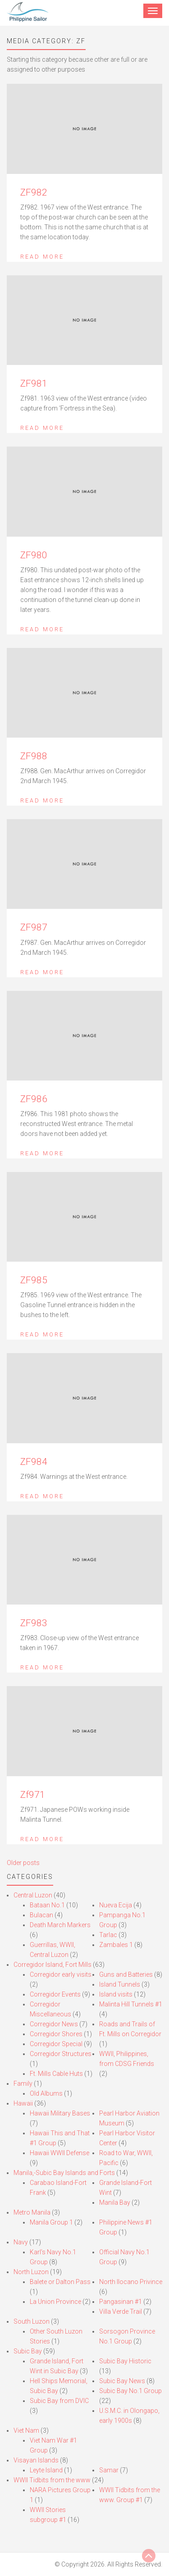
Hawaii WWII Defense (59, 2153)
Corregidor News (54, 2024)
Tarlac (108, 1934)
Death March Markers (60, 1925)
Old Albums (46, 2093)
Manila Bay (114, 2202)
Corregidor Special (56, 2043)
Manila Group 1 (51, 2222)
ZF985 (33, 1280)
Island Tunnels (119, 1984)
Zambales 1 (116, 1944)
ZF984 (33, 1461)
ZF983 (33, 1623)
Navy (21, 2242)
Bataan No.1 (47, 1905)
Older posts (23, 1862)
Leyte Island (46, 2470)
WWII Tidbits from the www (52, 2480)
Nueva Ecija (115, 1905)
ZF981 (33, 383)
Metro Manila (32, 2212)
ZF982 (33, 192)
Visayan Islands (36, 2460)
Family (23, 2083)
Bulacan (41, 1915)
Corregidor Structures (60, 2053)
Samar (109, 2470)
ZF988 (33, 756)
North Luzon (31, 2271)
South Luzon (32, 2321)
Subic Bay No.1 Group (130, 2390)
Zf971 (32, 1794)
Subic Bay (28, 2351)
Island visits (115, 1994)
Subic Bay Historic (125, 2361)
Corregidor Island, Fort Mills (52, 1964)
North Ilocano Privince (130, 2281)
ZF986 (33, 1099)
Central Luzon (33, 1895)
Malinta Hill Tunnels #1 (130, 2004)
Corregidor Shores (56, 2034)
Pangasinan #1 (120, 2301)
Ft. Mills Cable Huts (56, 2073)
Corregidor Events (55, 1994)
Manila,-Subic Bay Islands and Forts (64, 2172)
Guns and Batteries (126, 1974)
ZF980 (33, 555)
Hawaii (23, 2103)
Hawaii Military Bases (60, 2113)
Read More (42, 256)
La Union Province (55, 2301)
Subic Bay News (122, 2381)
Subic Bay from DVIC (59, 2400)
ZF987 (33, 927)
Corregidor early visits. (61, 1974)
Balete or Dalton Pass (60, 2281)
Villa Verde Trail (120, 2311)
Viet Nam (26, 2430)
